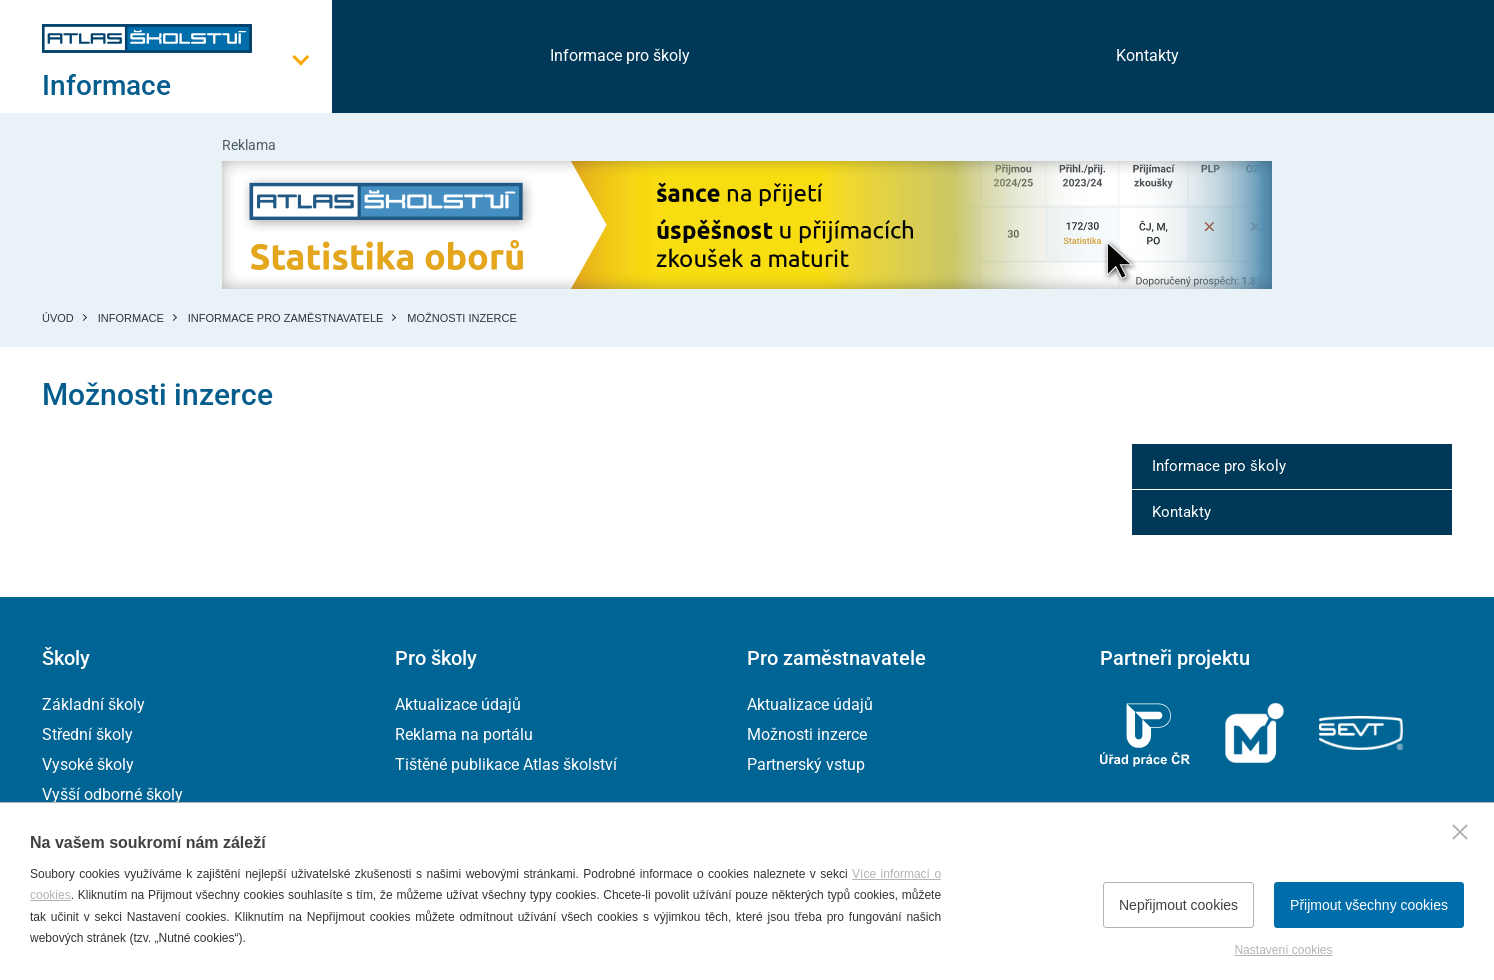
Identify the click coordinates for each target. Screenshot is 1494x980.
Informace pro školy (620, 55)
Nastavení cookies (1283, 950)
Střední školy (87, 734)
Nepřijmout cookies (1178, 905)
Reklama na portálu (464, 734)
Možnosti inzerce (807, 734)
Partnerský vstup (806, 764)
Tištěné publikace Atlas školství (506, 764)
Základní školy (93, 704)
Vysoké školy (88, 764)
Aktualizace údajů (458, 704)
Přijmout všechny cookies (1369, 905)
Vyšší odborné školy (112, 794)
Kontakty (1147, 55)
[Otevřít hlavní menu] (187, 85)
